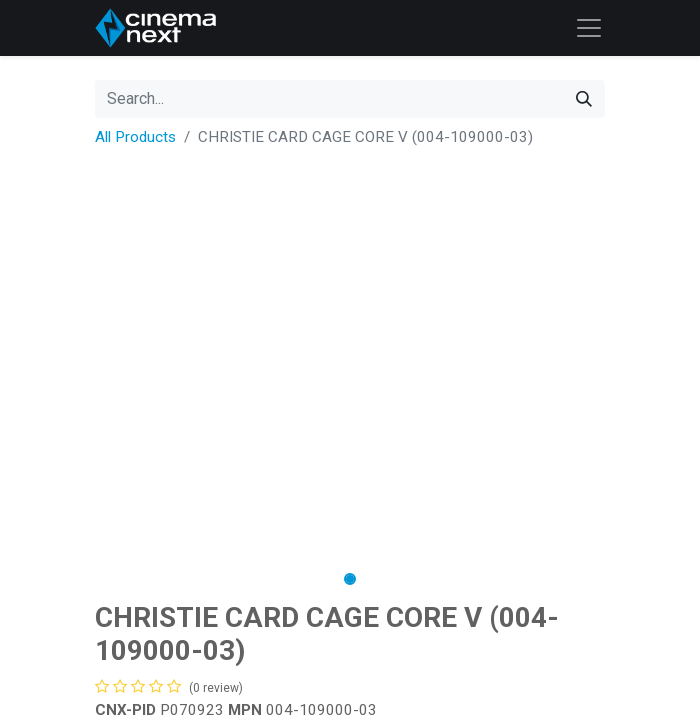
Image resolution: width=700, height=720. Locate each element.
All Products (135, 137)
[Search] (584, 99)
